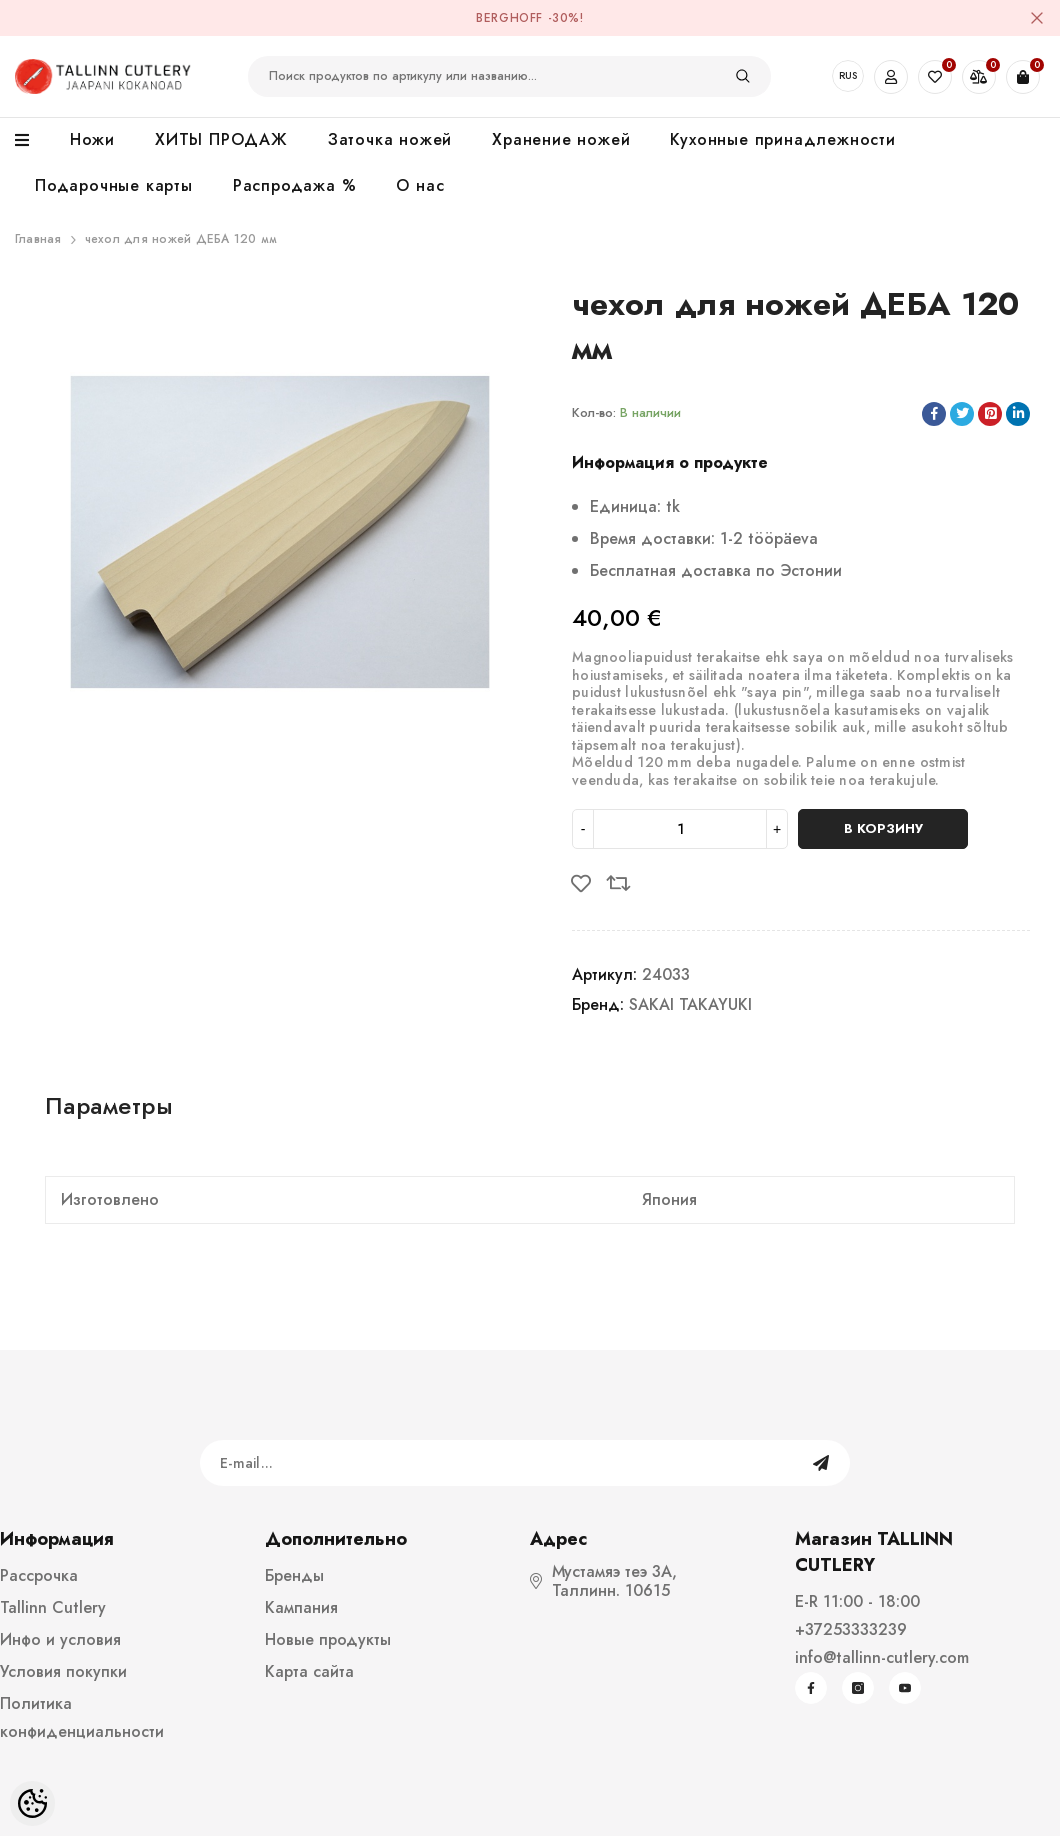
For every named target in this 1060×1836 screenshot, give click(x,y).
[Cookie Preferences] (32, 1803)
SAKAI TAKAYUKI (690, 1004)
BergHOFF (509, 18)
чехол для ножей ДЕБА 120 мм (181, 239)
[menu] (32, 141)
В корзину (883, 828)
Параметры (109, 1105)
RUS (848, 75)
